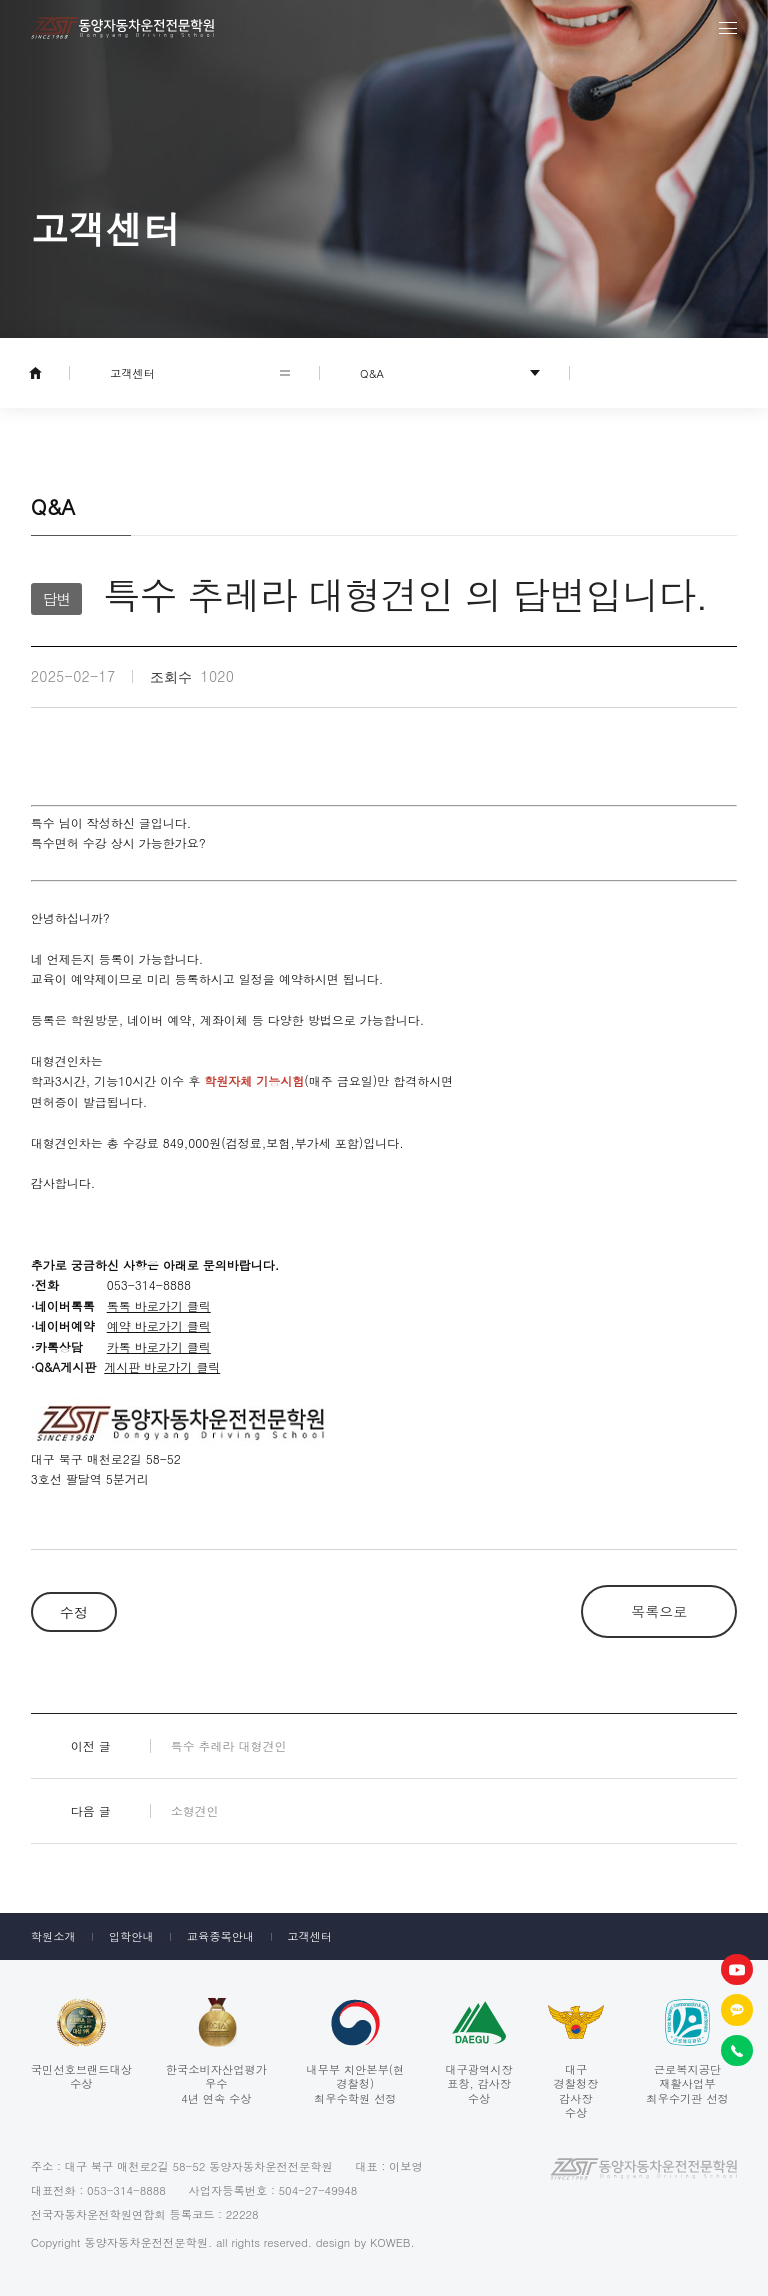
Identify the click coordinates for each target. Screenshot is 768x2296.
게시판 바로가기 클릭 (162, 1366)
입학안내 (131, 1936)
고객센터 (309, 1936)
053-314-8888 (126, 2190)
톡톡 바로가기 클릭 (159, 1305)
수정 (74, 1612)
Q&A (372, 373)
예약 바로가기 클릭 (159, 1325)
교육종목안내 (221, 1936)
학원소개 (53, 1936)
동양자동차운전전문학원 (122, 28)
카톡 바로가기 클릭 (159, 1346)
